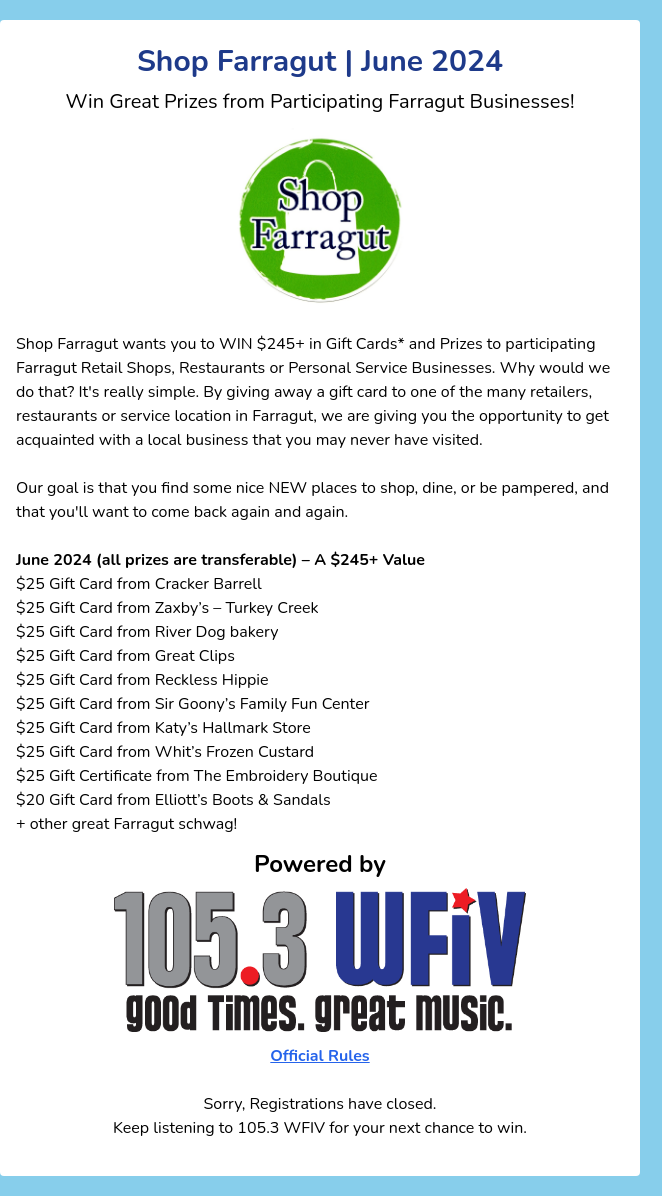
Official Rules (319, 1056)
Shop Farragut (67, 344)
